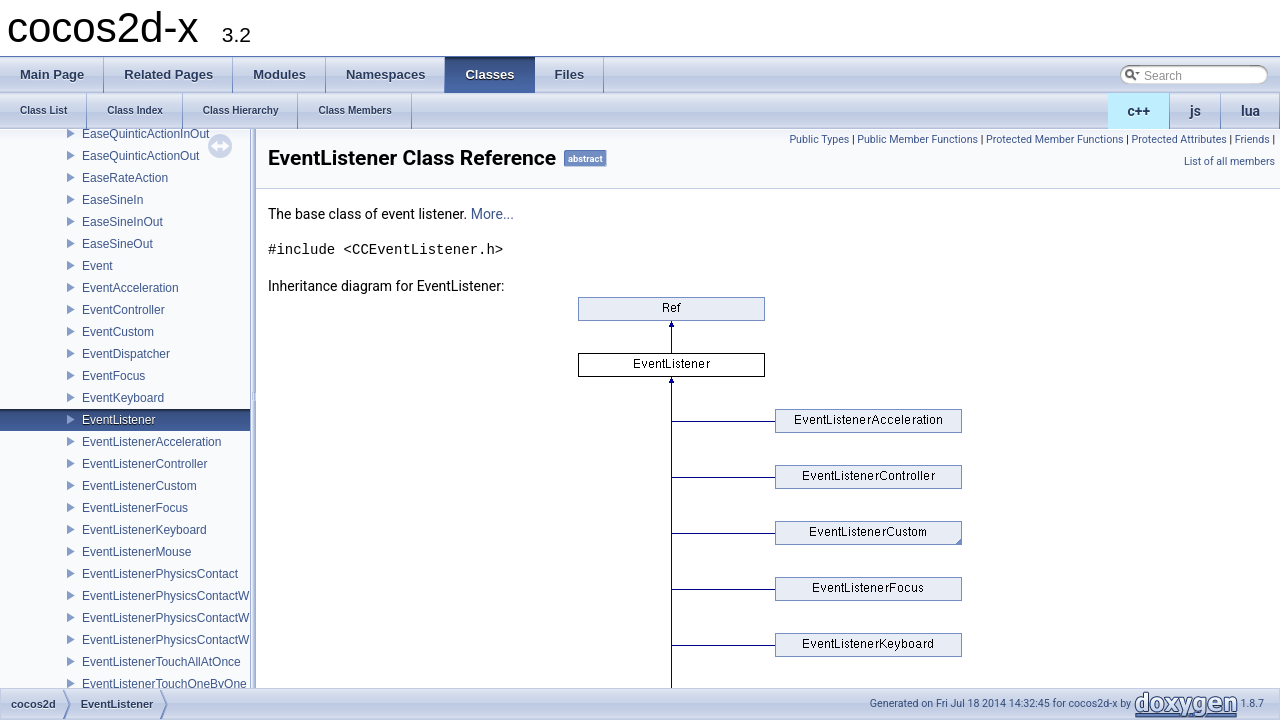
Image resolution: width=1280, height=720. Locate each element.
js (1195, 111)
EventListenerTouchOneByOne (164, 684)
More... (492, 214)
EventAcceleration (130, 288)
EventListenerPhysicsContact (160, 574)
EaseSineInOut (122, 222)
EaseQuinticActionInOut (145, 134)
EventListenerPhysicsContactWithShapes (192, 640)
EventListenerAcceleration (151, 442)
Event (97, 266)
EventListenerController (144, 464)
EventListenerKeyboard (144, 530)
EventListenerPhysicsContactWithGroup (188, 618)
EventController (123, 310)
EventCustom (118, 332)
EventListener (118, 420)
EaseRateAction (125, 178)
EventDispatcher (126, 354)
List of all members (1229, 161)
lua (1250, 111)
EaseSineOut (117, 244)
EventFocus (113, 376)
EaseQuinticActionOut (140, 156)
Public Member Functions (917, 139)
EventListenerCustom (139, 486)
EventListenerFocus (135, 508)
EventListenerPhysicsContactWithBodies (190, 596)
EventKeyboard (123, 398)
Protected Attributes (1178, 139)
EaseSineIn (112, 200)
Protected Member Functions (1055, 139)
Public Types (819, 139)
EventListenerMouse (136, 552)
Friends (1252, 139)
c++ (1139, 111)
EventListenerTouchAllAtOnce (161, 662)
